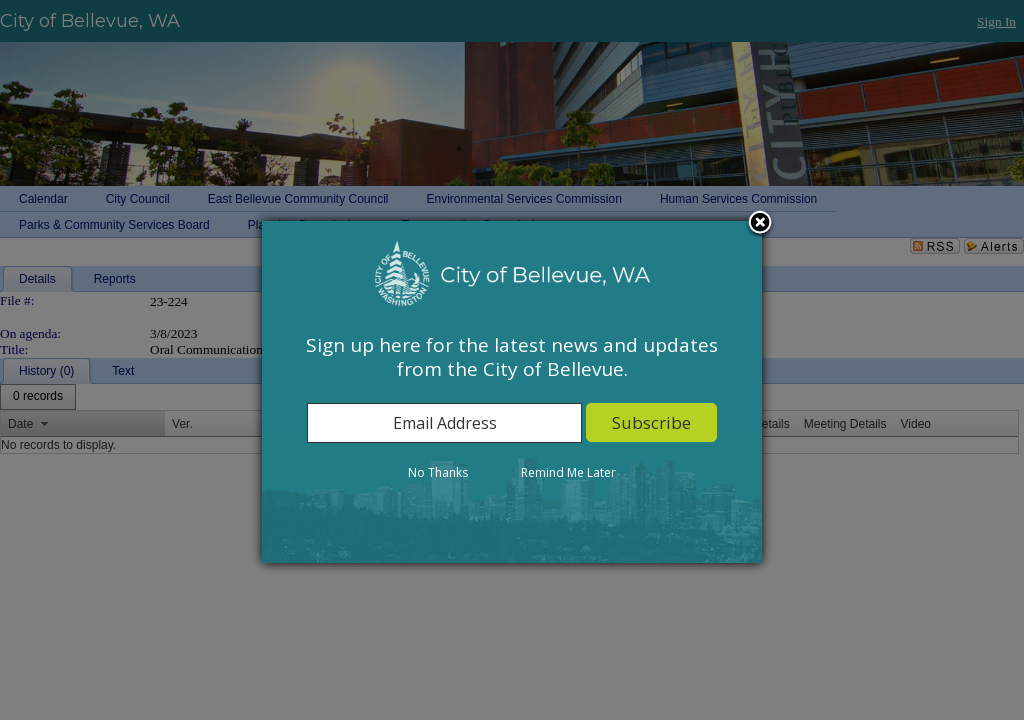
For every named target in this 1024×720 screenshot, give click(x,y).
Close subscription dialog (760, 224)
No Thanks (438, 472)
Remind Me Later (568, 472)
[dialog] (512, 392)
